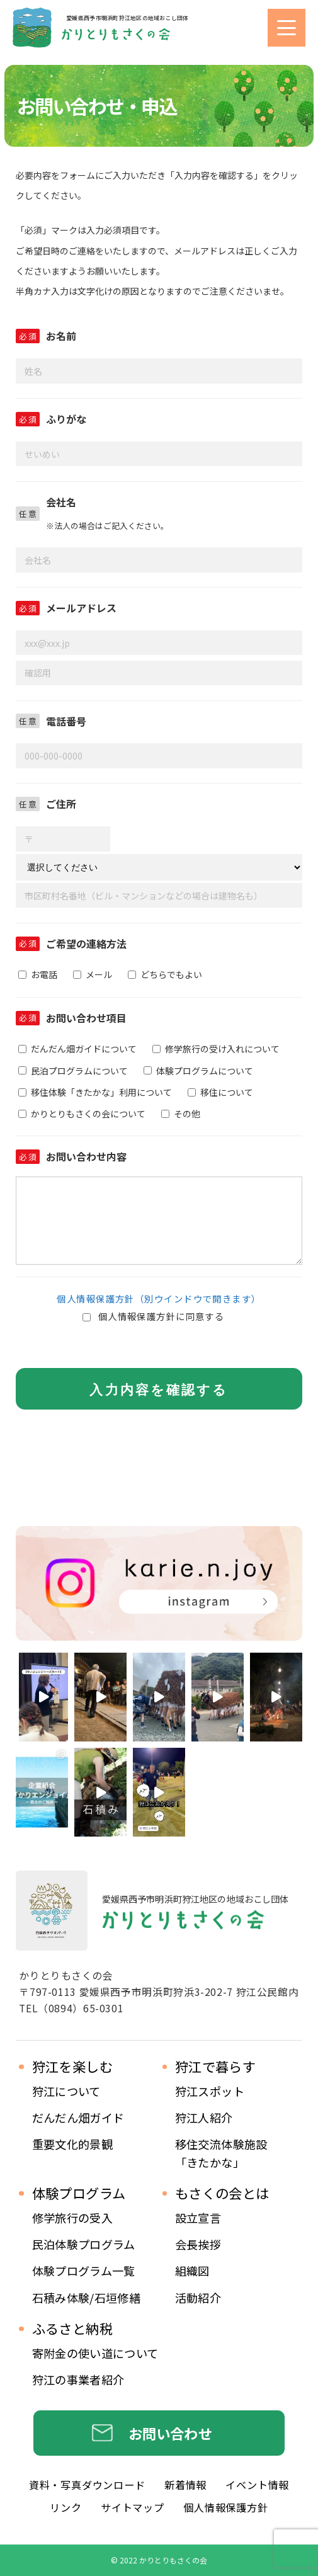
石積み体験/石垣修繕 (86, 2297)
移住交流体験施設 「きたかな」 (221, 2153)
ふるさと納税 (72, 2328)
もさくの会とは (222, 2193)
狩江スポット (209, 2091)
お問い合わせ (170, 2433)
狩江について (66, 2091)
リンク (65, 2507)
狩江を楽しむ (72, 2066)
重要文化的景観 (72, 2144)
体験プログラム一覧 (83, 2270)
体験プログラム (79, 2193)
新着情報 (185, 2484)
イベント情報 (257, 2484)
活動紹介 (198, 2297)
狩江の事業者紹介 (78, 2379)
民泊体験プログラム (83, 2244)
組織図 (192, 2270)
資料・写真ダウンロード (87, 2484)
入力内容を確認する (158, 1389)
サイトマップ (132, 2507)
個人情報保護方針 (225, 2507)
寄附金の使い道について (95, 2353)
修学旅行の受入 (72, 2217)
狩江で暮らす (215, 2066)
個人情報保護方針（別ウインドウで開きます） (159, 1298)
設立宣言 (198, 2217)
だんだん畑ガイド (78, 2117)
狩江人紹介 (204, 2117)
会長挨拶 (198, 2244)
